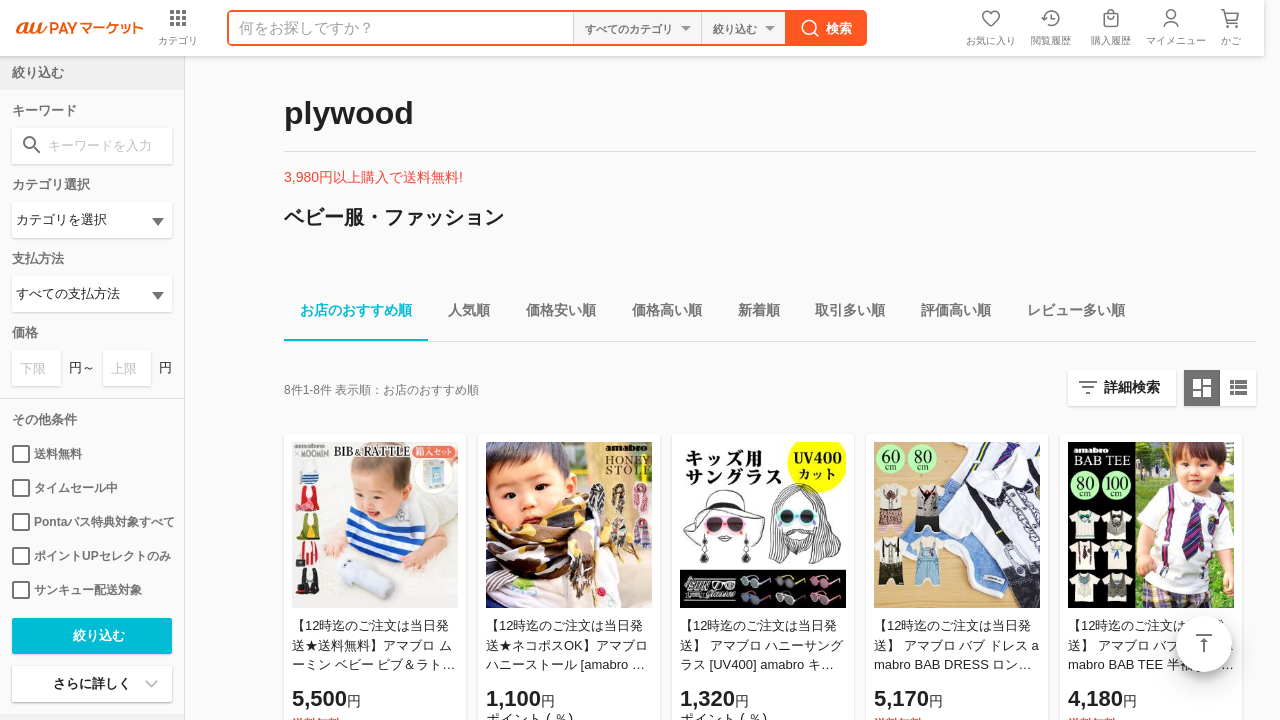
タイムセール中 (65, 488)
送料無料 (47, 454)
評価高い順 (948, 313)
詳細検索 (1132, 387)
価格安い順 (553, 313)
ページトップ (1204, 644)
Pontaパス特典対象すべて (92, 522)
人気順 (461, 313)
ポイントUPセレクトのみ (91, 556)
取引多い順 (842, 313)
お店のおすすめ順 (348, 313)
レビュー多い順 (1068, 313)
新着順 (751, 313)
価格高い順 (659, 313)
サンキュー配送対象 (77, 590)
